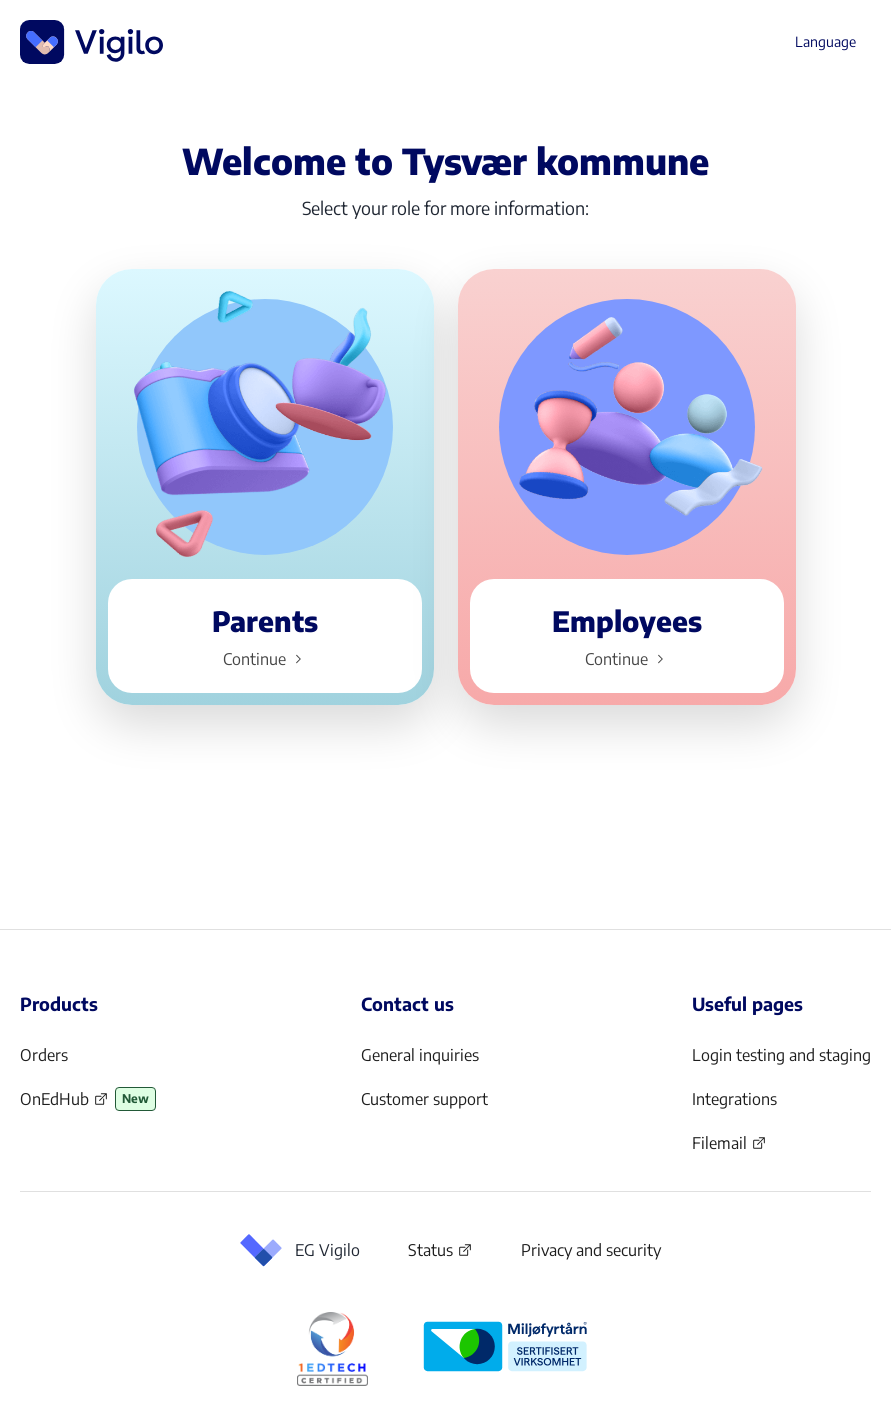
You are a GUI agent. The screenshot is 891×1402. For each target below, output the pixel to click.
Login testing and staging (781, 1055)
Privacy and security (591, 1250)
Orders (44, 1055)
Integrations (734, 1099)
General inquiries (420, 1055)
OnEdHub (64, 1105)
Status (440, 1254)
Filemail (729, 1149)
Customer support (424, 1099)
